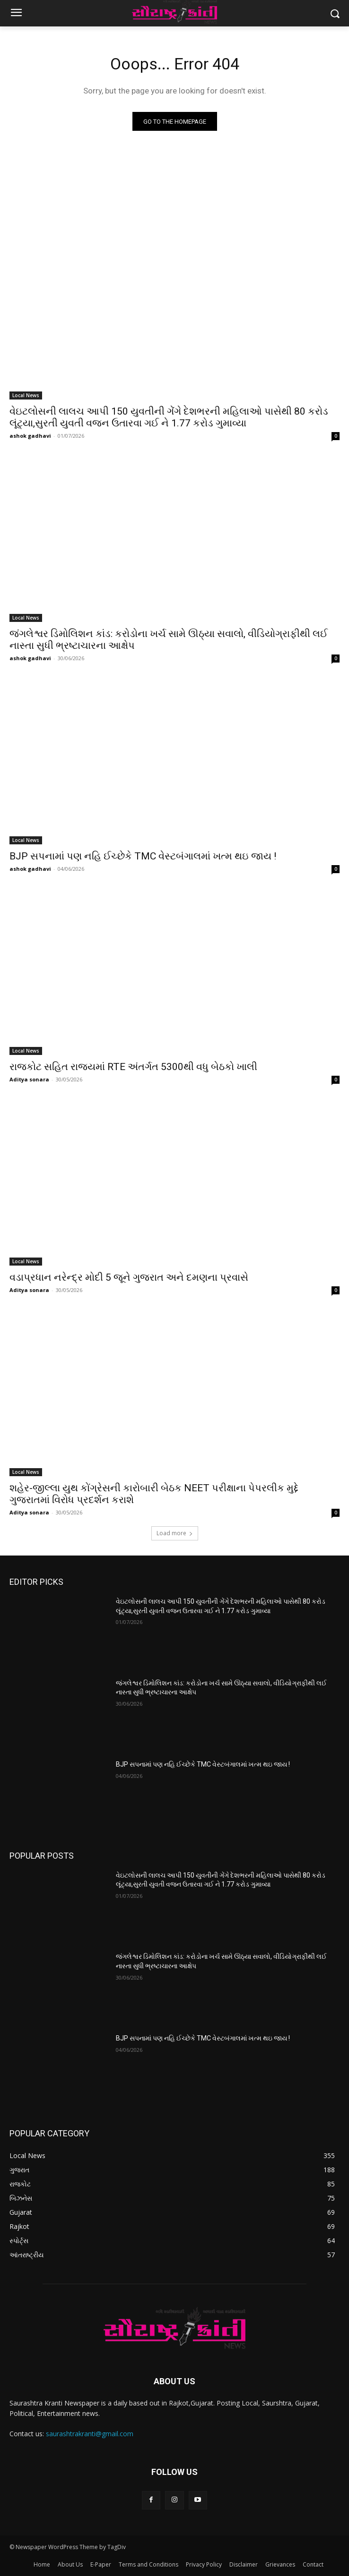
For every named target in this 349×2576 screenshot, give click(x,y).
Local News (25, 395)
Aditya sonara (29, 1079)
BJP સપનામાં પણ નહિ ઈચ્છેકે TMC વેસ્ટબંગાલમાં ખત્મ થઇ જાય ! (142, 856)
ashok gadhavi (30, 435)
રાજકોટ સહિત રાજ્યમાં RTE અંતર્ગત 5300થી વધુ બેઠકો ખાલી (133, 1066)
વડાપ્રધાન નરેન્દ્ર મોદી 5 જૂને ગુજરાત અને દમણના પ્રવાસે (128, 1277)
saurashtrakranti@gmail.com (89, 2433)
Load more (175, 1533)
